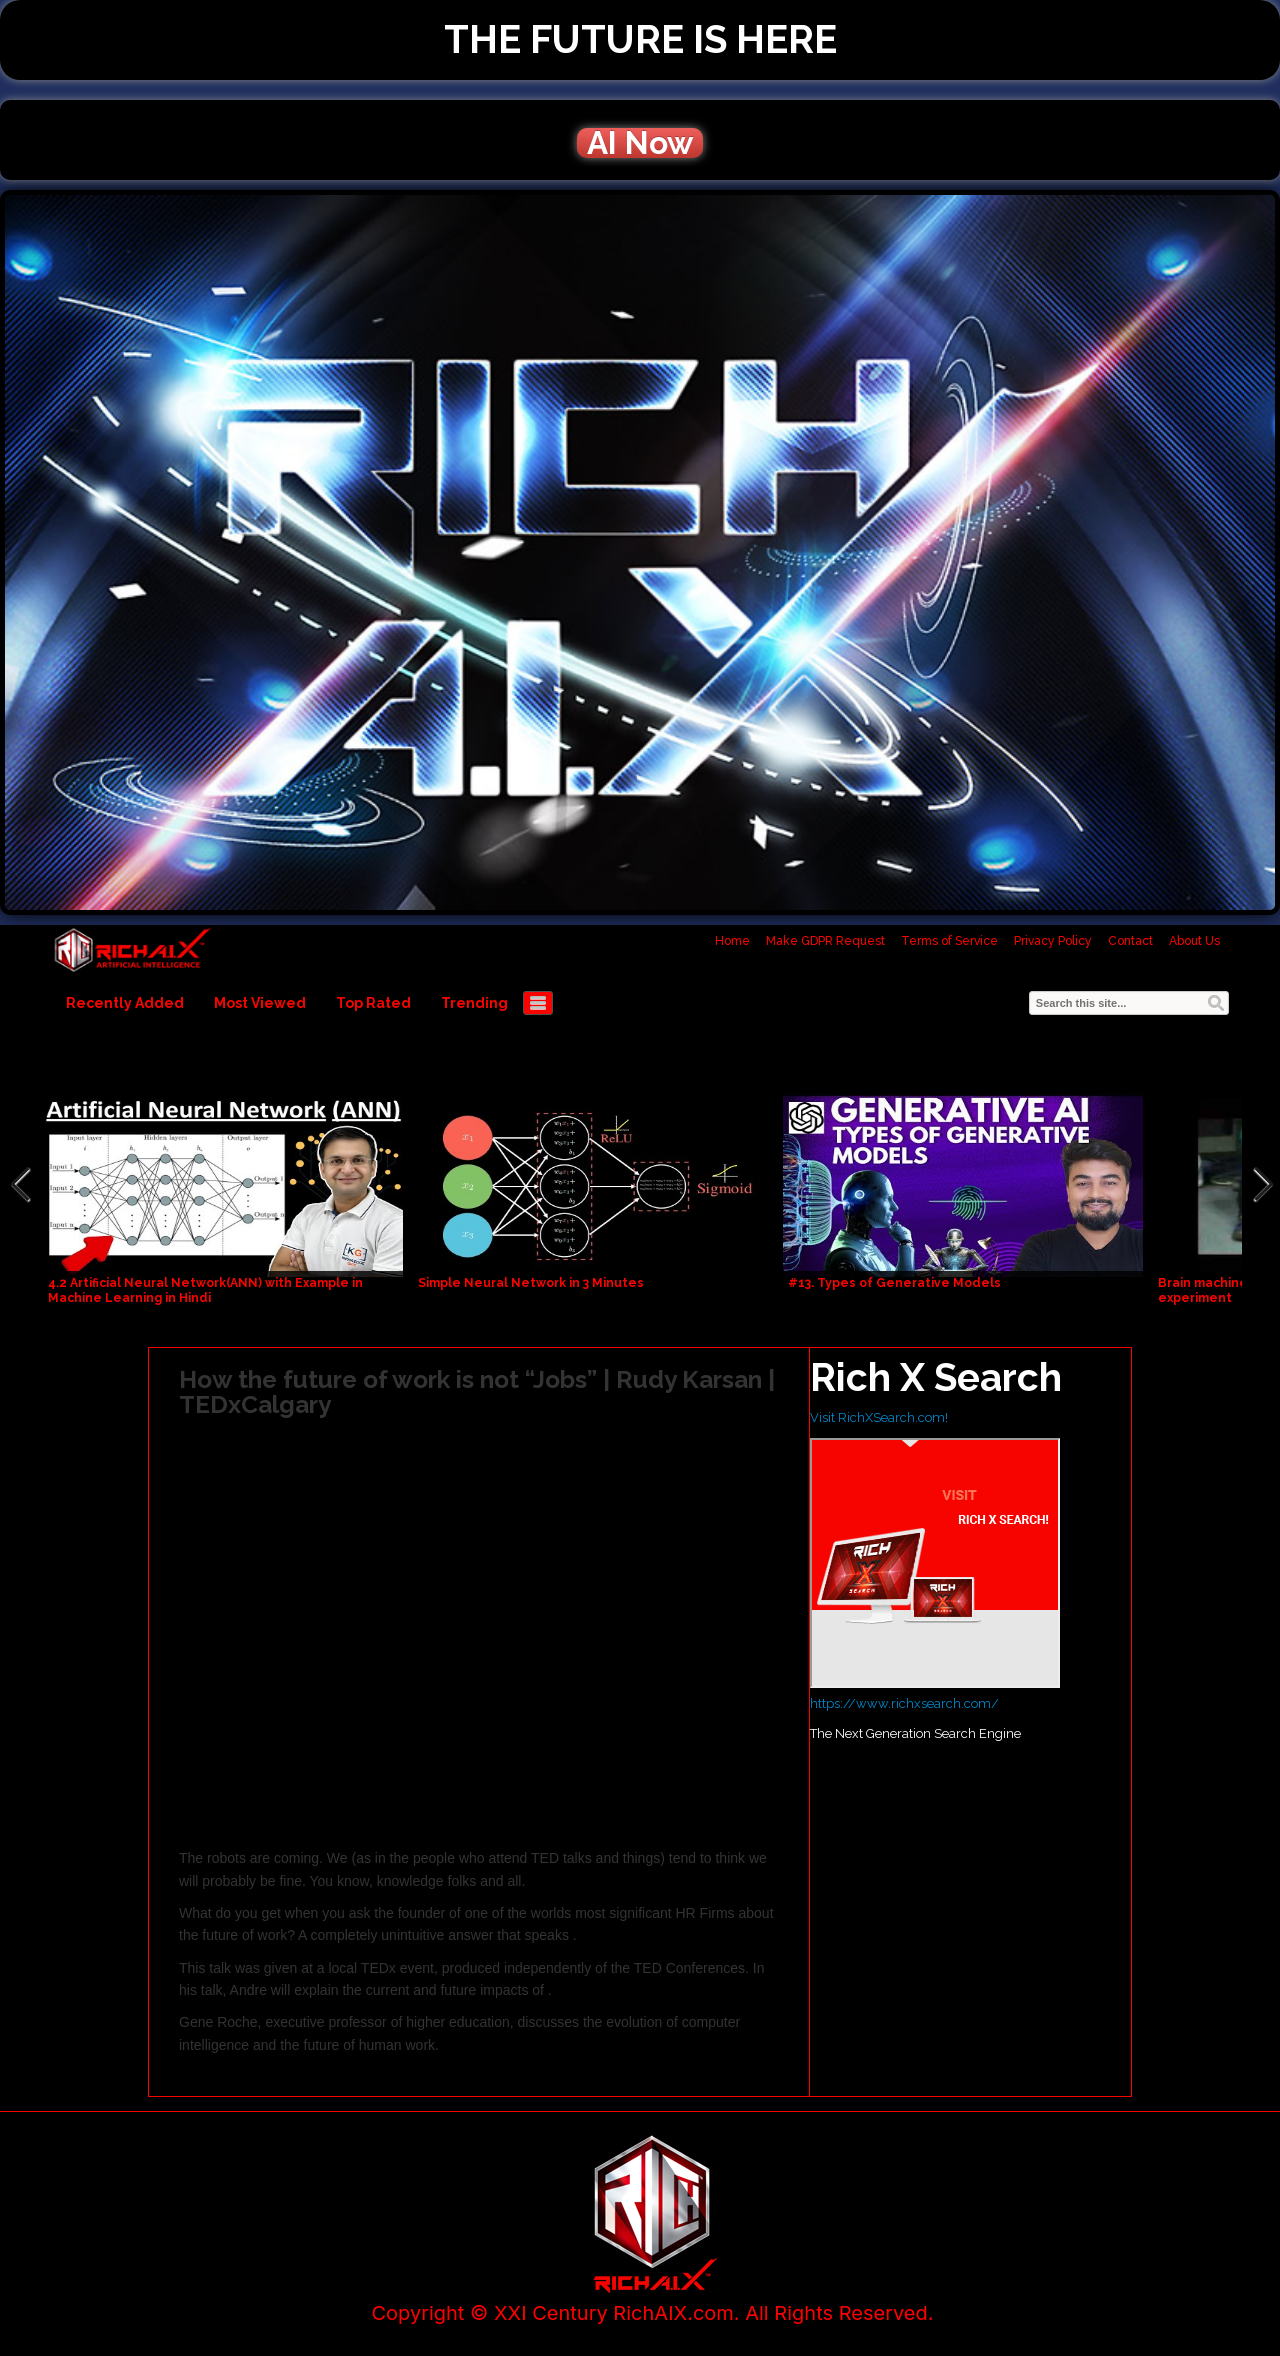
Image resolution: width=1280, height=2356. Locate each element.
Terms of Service (949, 941)
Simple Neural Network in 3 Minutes (531, 1283)
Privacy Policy (1053, 941)
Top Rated (373, 1003)
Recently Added (125, 1003)
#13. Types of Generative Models (894, 1283)
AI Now (640, 143)
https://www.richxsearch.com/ (904, 1703)
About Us (1194, 941)
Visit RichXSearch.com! (879, 1417)
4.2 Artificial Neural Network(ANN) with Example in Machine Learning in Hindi (205, 1290)
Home (732, 941)
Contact (1130, 941)
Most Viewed (260, 1003)
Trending (474, 1003)
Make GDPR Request (825, 941)
